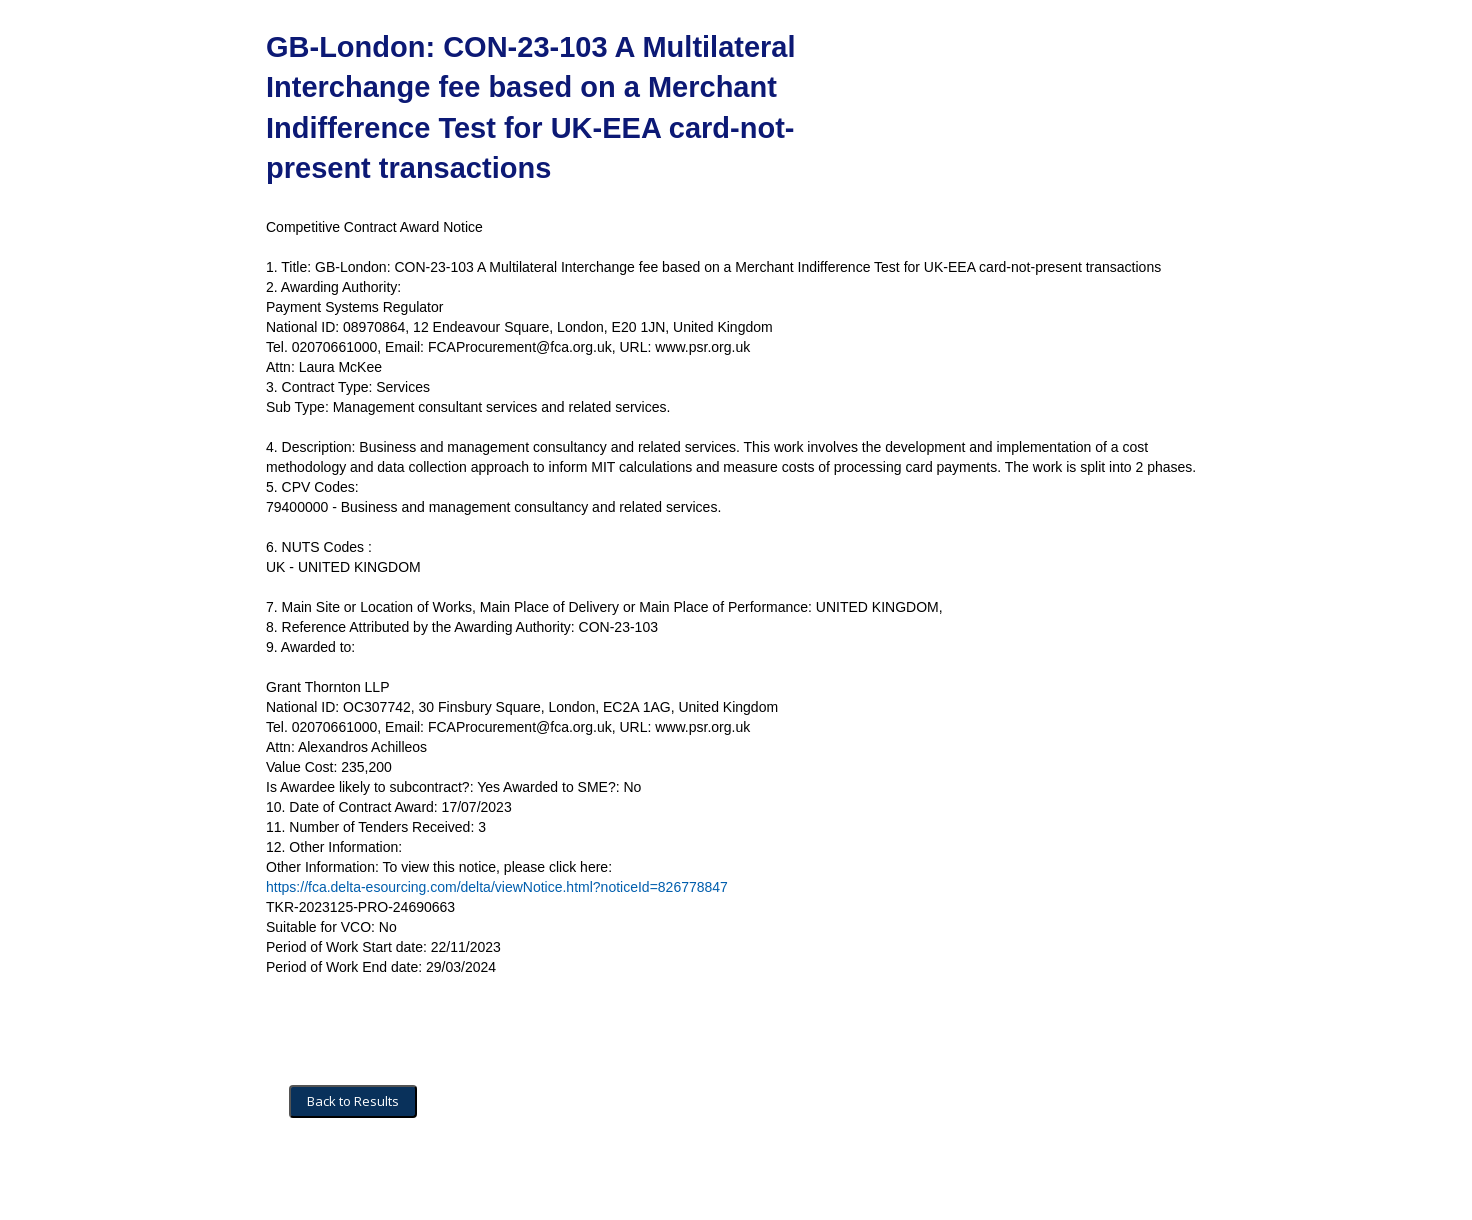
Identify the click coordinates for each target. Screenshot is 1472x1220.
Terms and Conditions (354, 1181)
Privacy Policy (541, 1181)
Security (458, 1181)
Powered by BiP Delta (661, 1181)
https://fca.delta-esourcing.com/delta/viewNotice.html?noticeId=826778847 (497, 887)
